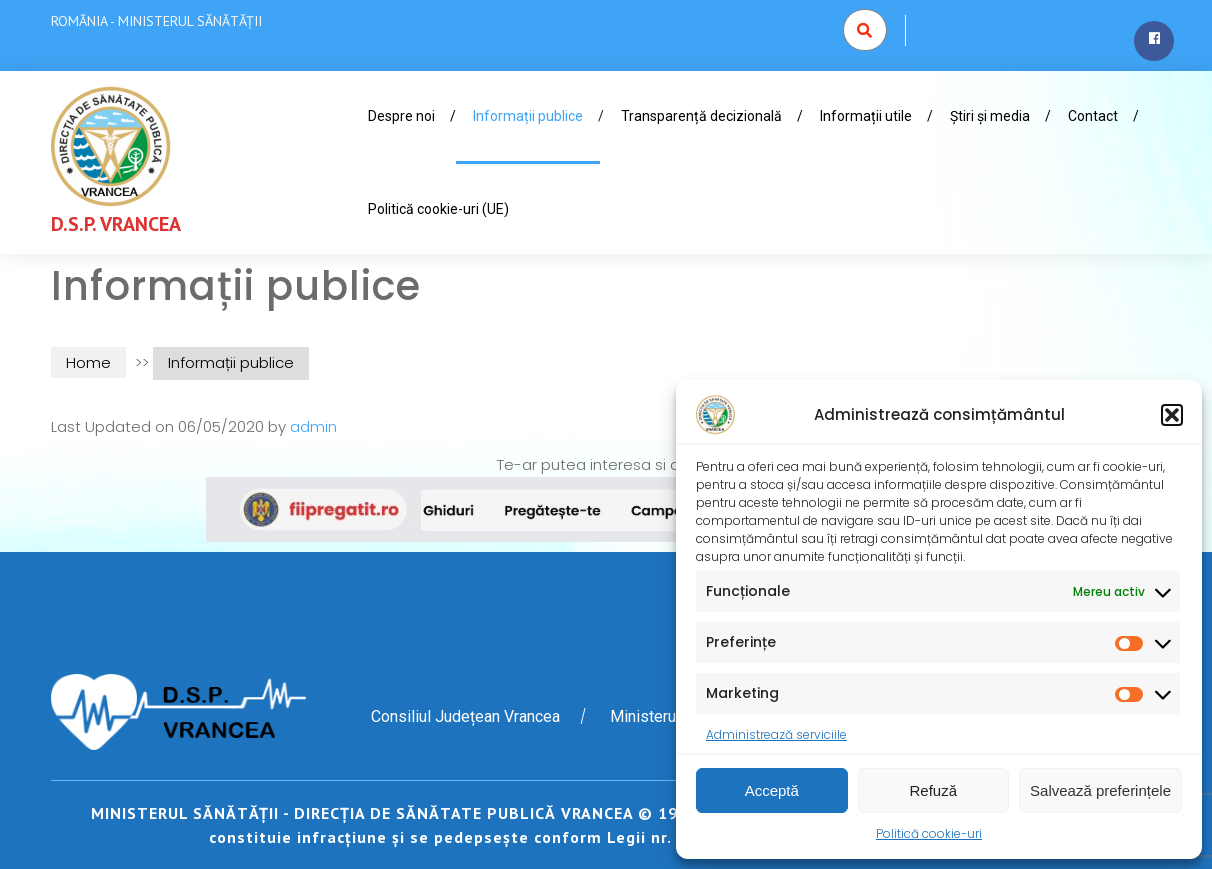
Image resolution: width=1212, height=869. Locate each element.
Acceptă (772, 790)
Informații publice (528, 116)
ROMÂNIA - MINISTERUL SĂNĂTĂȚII (156, 21)
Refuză (934, 790)
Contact (1093, 116)
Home (88, 362)
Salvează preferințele (1100, 790)
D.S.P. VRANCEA (116, 224)
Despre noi (401, 116)
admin (313, 426)
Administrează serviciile (776, 734)
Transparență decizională (701, 116)
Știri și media (990, 116)
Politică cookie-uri (929, 833)
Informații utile (866, 116)
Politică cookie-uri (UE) (438, 209)
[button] (1172, 415)
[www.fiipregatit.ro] (606, 508)
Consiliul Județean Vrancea (465, 716)
